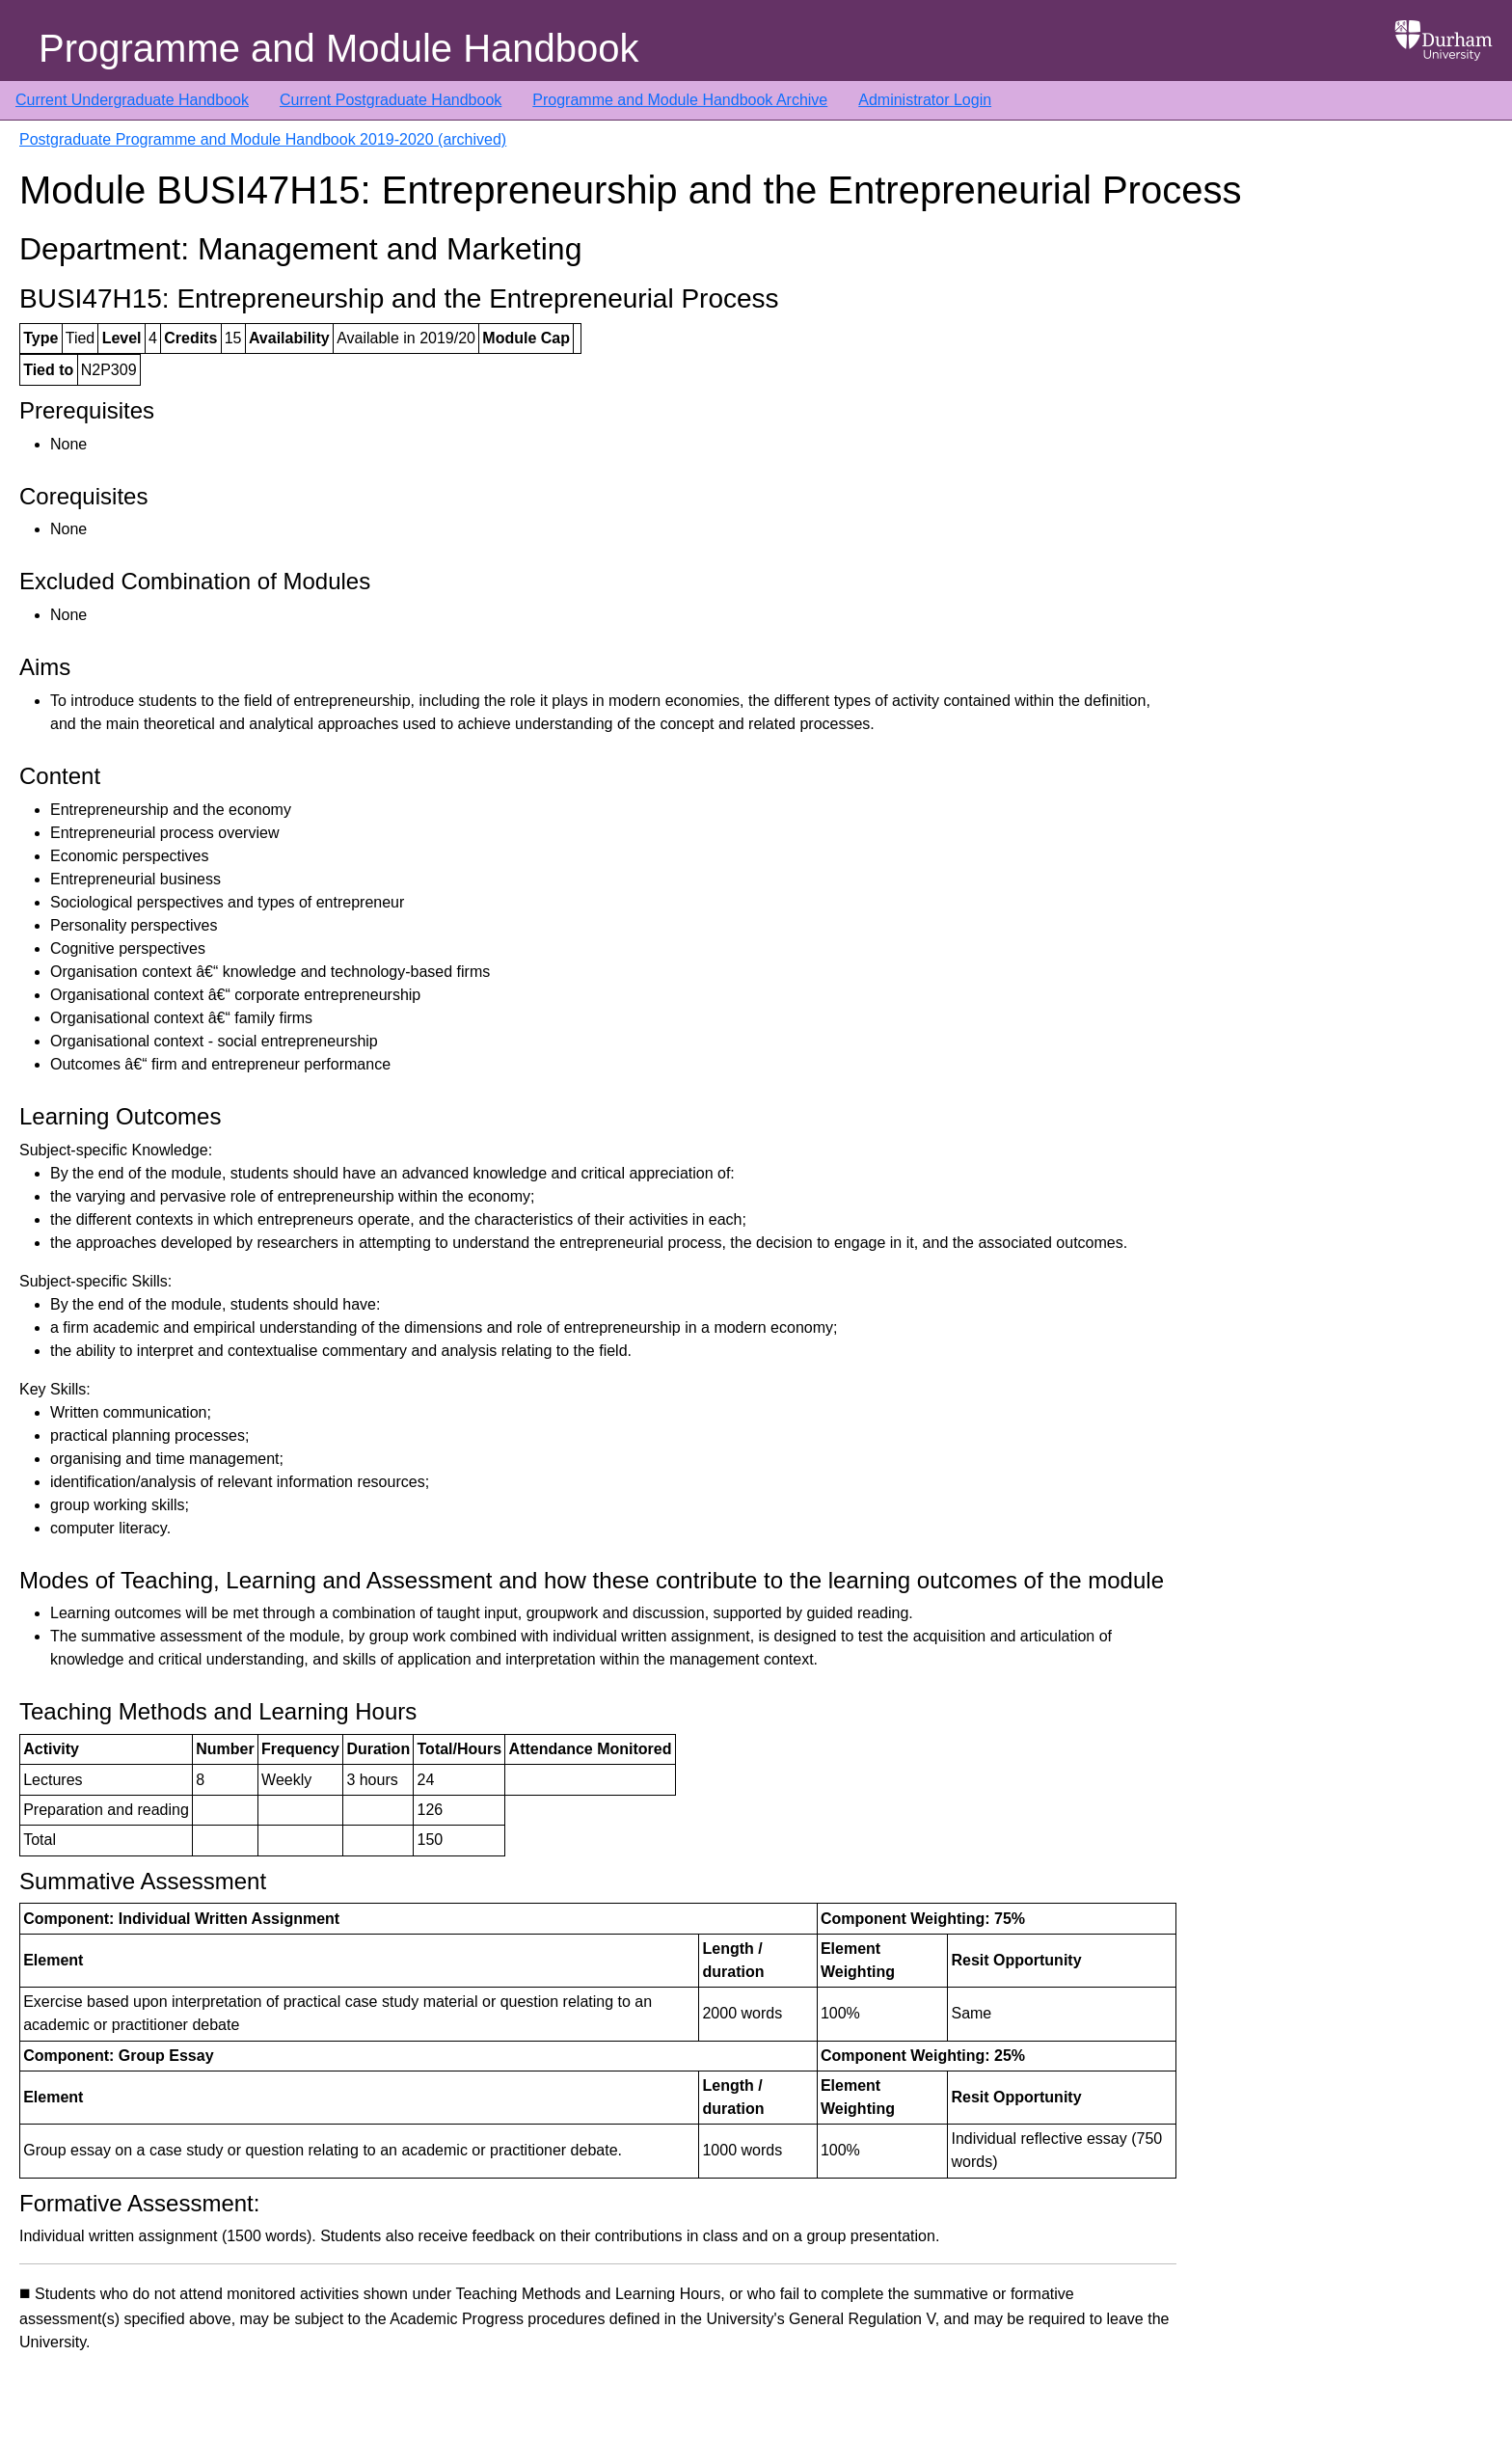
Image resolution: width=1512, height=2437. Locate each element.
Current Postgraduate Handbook (390, 100)
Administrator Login (924, 100)
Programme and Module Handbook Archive (679, 100)
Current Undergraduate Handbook (132, 100)
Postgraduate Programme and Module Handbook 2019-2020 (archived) (262, 139)
